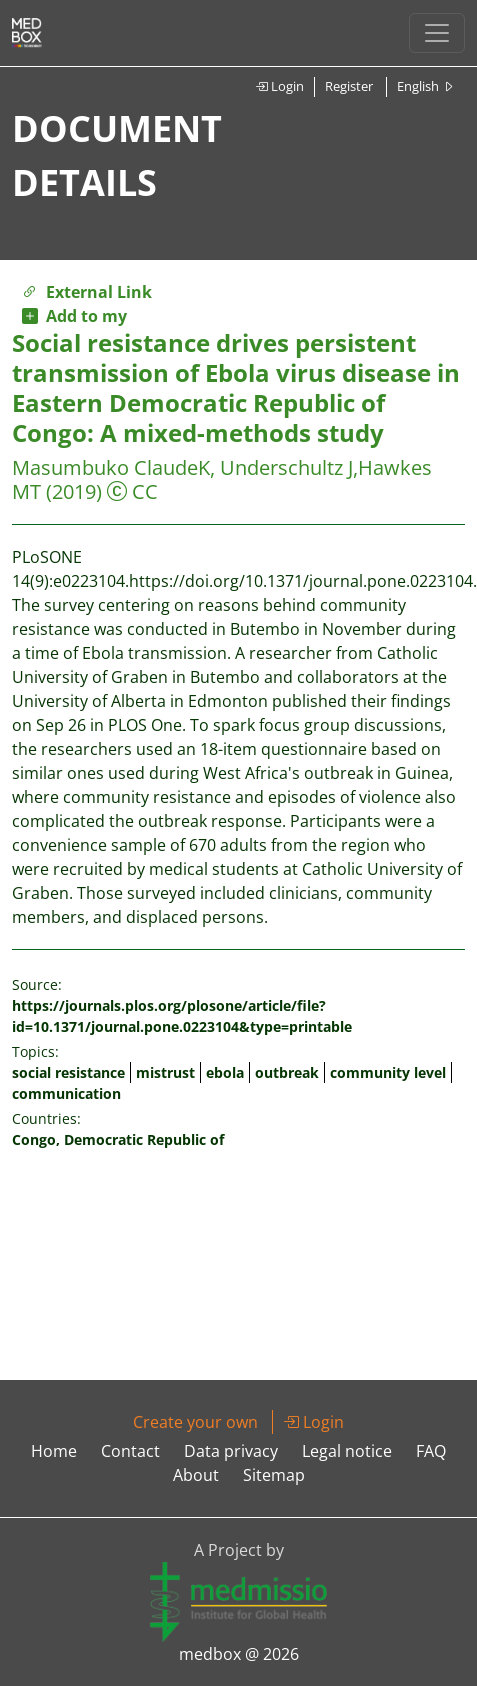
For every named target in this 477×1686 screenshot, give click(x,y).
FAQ (431, 1451)
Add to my (74, 316)
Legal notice (347, 1451)
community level (388, 1072)
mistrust (165, 1072)
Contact (130, 1451)
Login (279, 86)
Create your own (195, 1422)
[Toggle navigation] (437, 33)
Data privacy (231, 1451)
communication (66, 1093)
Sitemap (274, 1475)
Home (54, 1451)
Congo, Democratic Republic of (118, 1139)
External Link (87, 292)
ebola (225, 1072)
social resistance (68, 1072)
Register (349, 86)
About (196, 1475)
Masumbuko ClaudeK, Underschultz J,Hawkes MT (222, 479)
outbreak (287, 1072)
